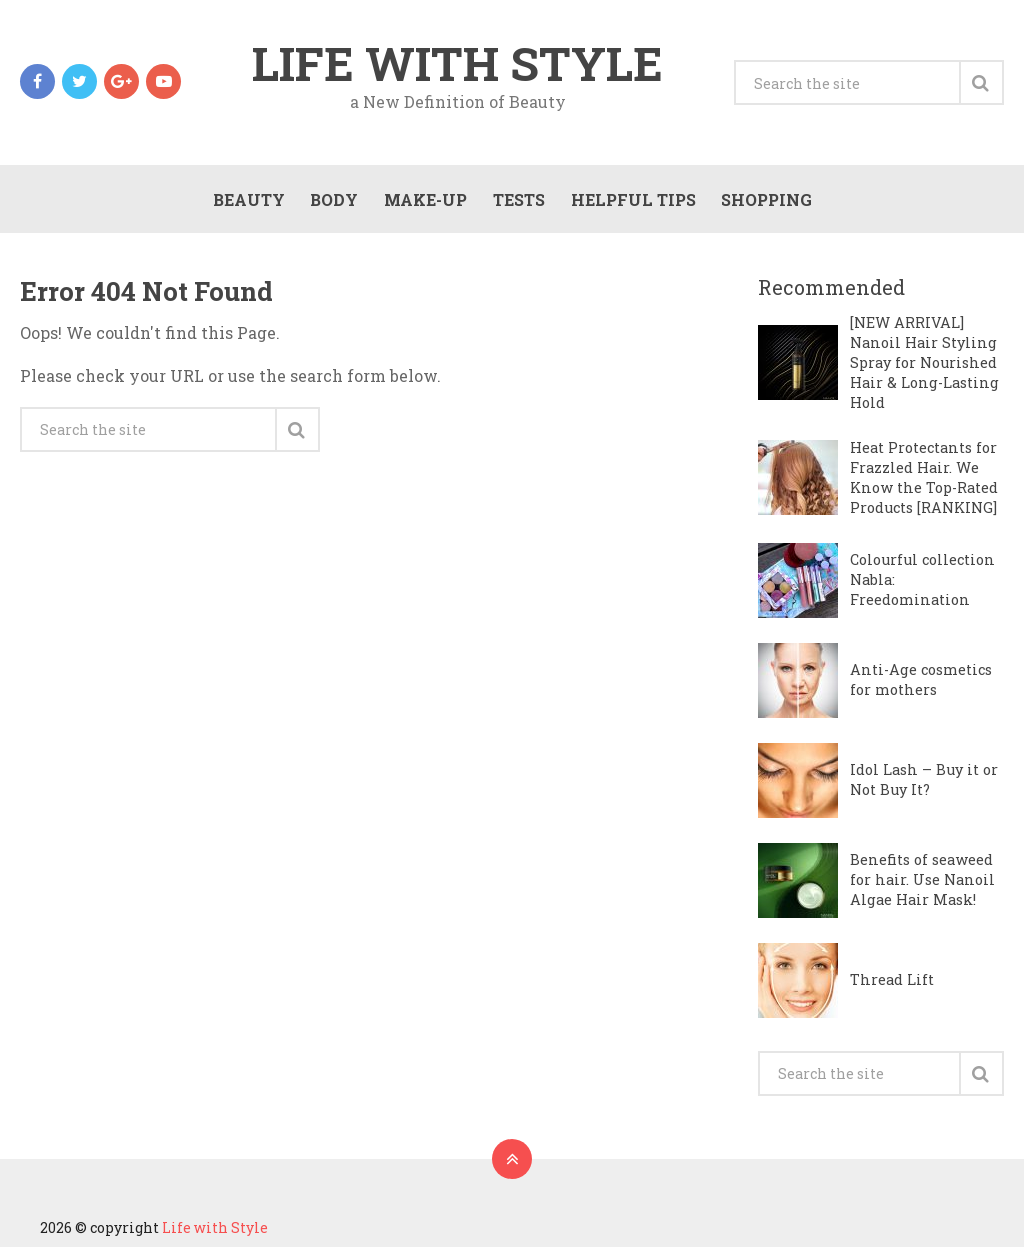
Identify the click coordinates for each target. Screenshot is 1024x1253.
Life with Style (458, 64)
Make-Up (423, 202)
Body (332, 202)
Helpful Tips (631, 202)
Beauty (246, 202)
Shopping (765, 202)
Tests (517, 202)
